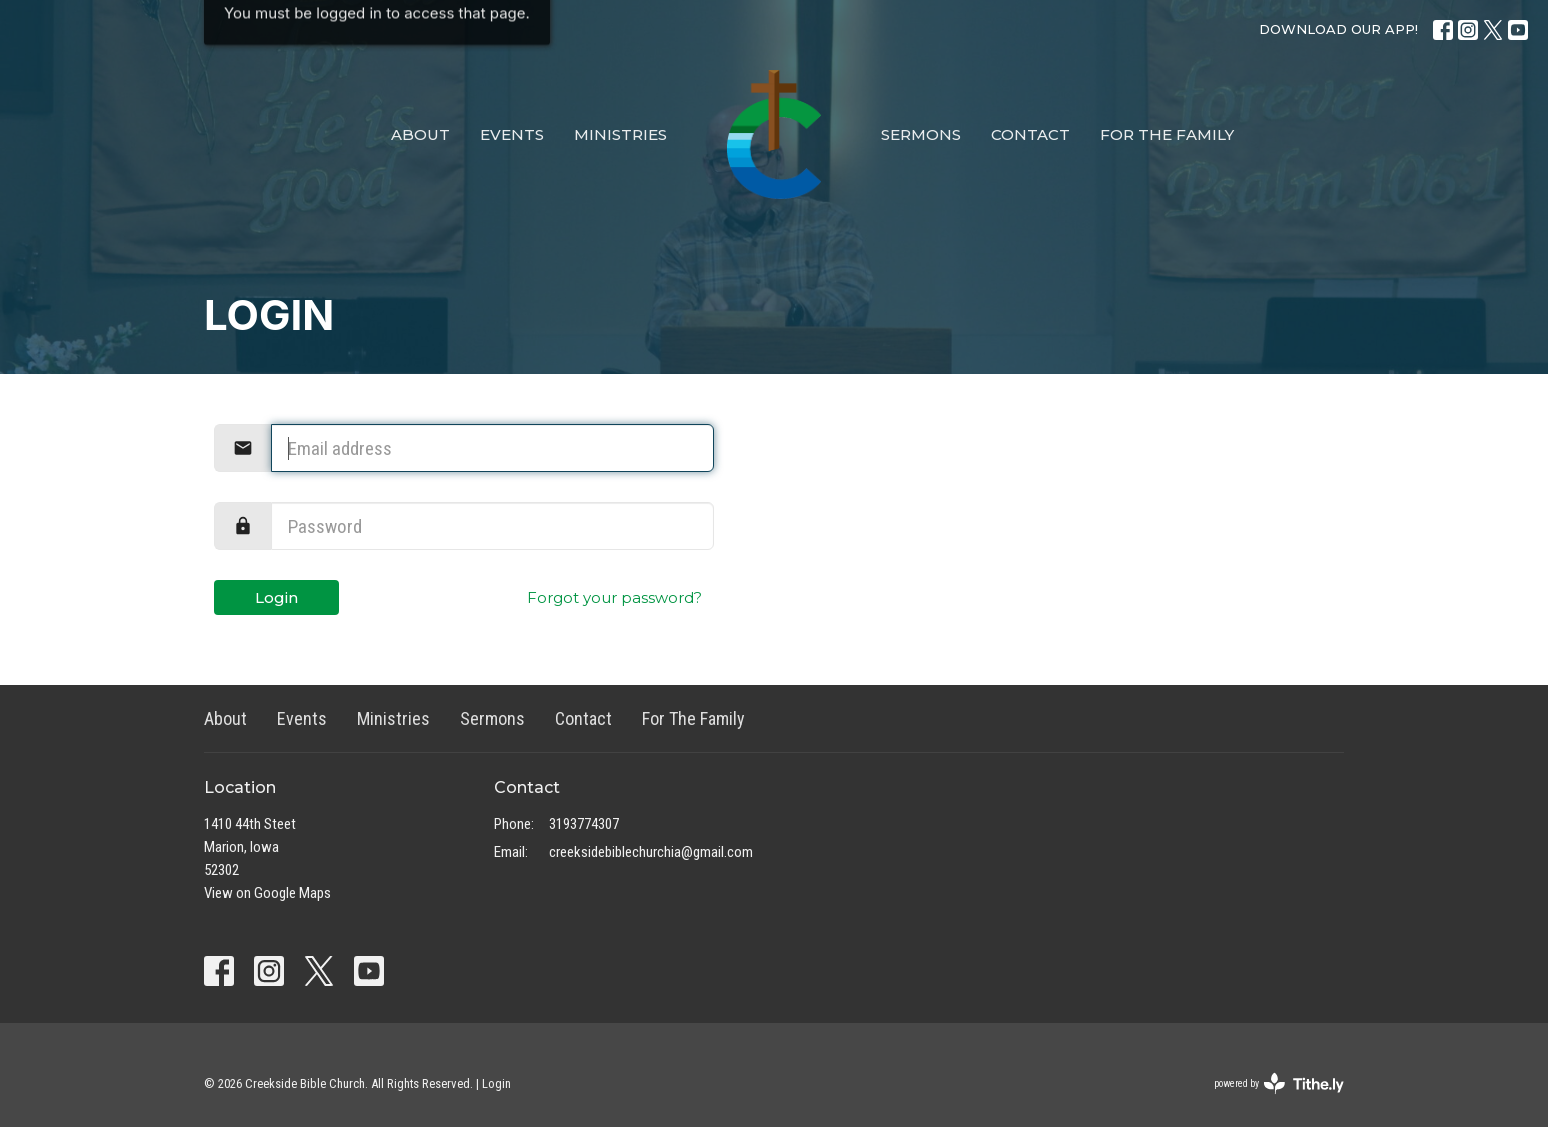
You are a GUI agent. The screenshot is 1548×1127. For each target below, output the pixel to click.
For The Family (1167, 134)
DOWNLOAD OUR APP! (1338, 29)
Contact (1030, 134)
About (420, 134)
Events (512, 134)
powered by (1279, 1083)
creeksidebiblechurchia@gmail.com (651, 852)
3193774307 (584, 824)
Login (276, 597)
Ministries (620, 134)
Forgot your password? (614, 597)
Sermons (921, 134)
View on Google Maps (267, 893)
